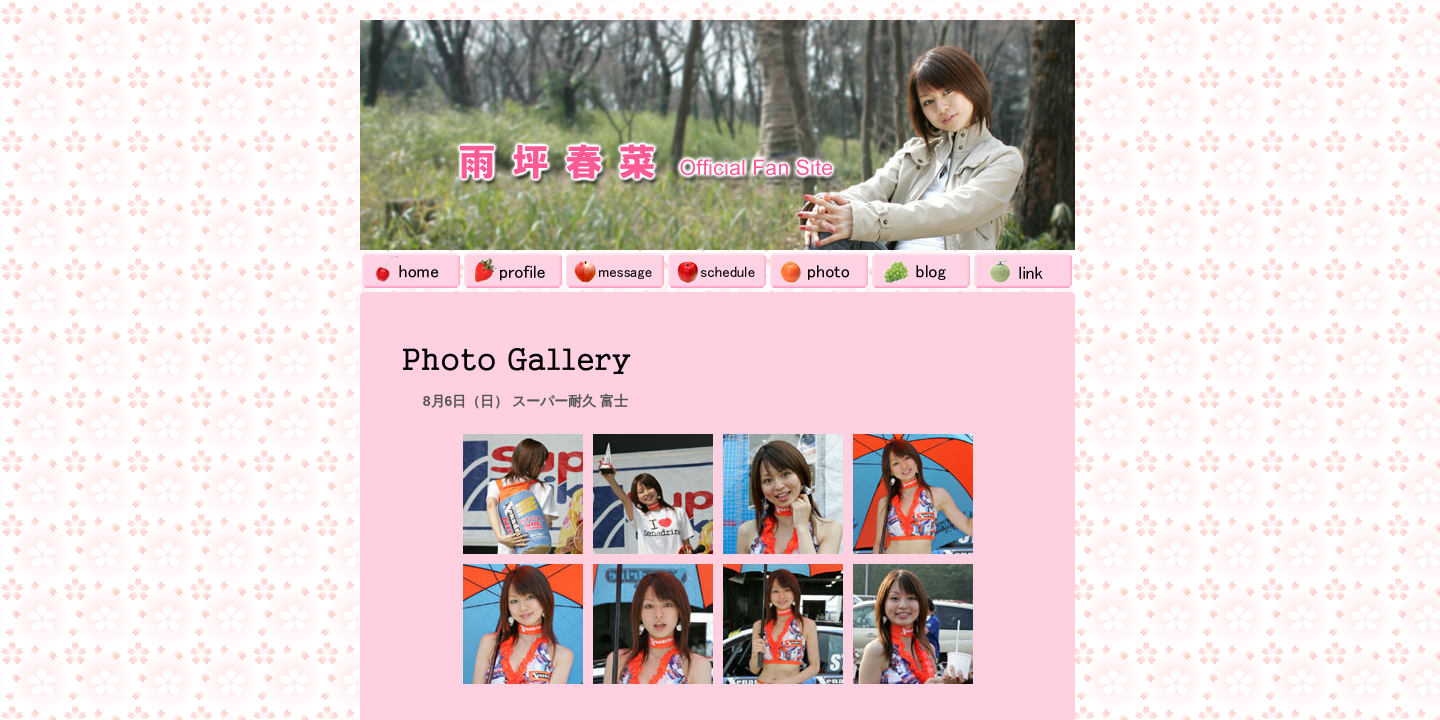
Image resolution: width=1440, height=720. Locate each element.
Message (615, 270)
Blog (921, 270)
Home (411, 270)
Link (1023, 270)
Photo (819, 270)
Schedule (717, 270)
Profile (513, 270)
